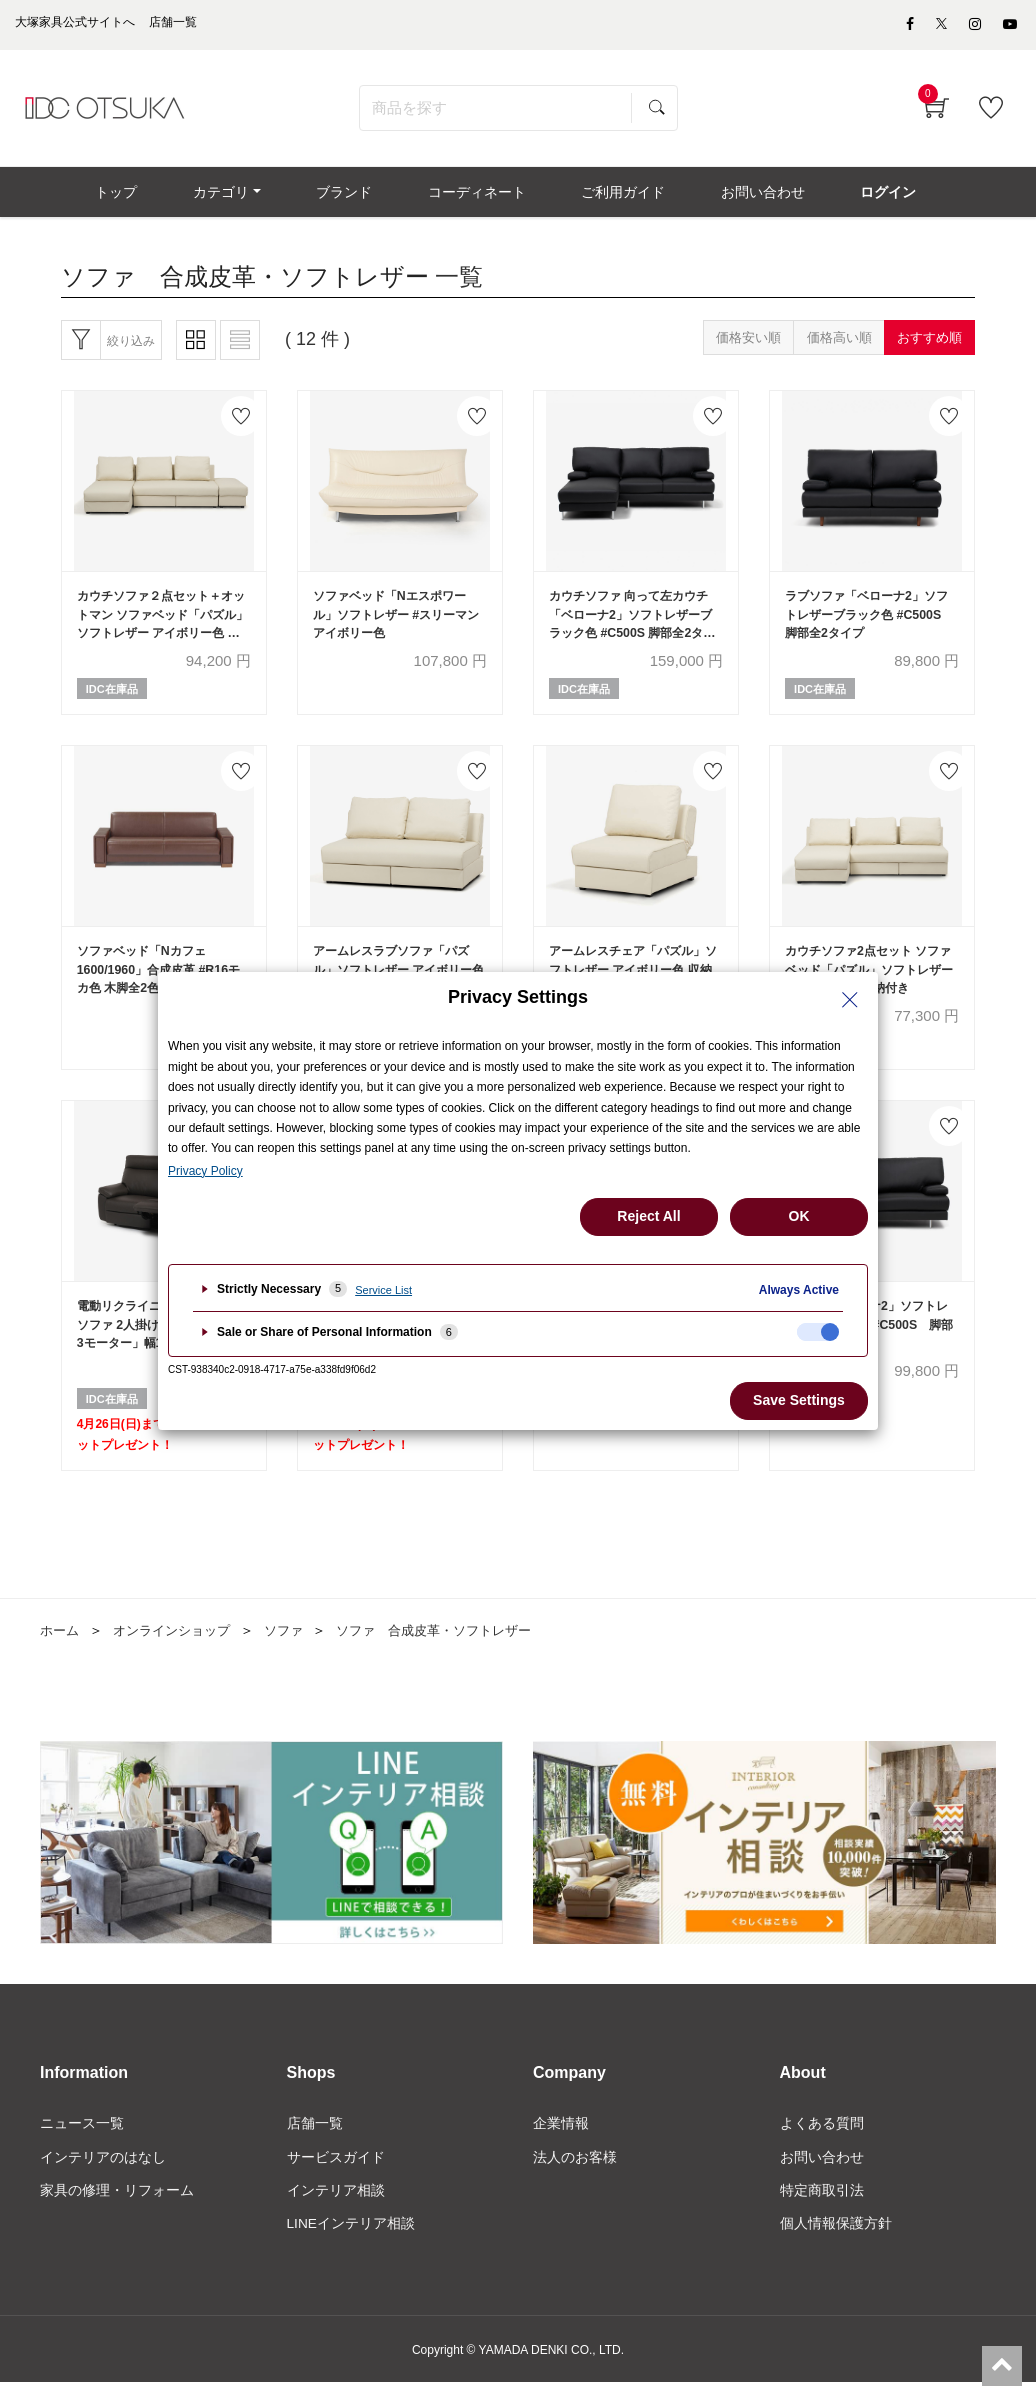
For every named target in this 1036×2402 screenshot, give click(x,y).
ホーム (61, 1649)
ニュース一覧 (82, 2142)
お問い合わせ (822, 2176)
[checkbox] (818, 1332)
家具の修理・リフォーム (117, 2209)
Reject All (648, 1216)
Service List (383, 1290)
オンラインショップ (179, 1649)
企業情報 (561, 2142)
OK (799, 1216)
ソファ (297, 1649)
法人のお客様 (575, 2176)
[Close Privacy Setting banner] (850, 1000)
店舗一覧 (315, 2142)
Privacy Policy (205, 1171)
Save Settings (799, 1400)
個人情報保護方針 (836, 2243)
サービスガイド (336, 2176)
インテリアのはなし (103, 2176)
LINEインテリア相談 (351, 2243)
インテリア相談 (336, 2209)
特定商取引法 (822, 2209)
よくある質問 (822, 2142)
